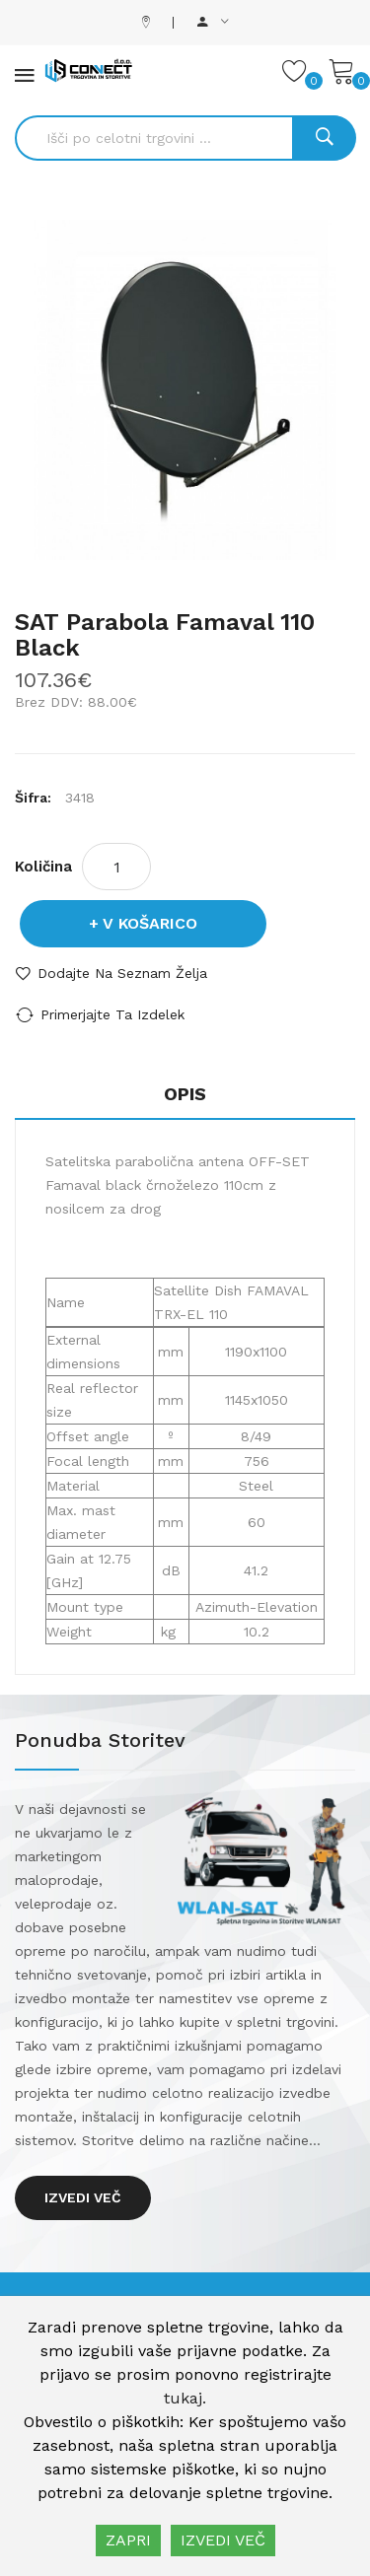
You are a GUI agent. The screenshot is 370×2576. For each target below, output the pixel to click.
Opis (185, 1093)
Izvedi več (82, 2197)
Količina (43, 866)
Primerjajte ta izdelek (112, 1014)
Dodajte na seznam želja (122, 973)
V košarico (150, 923)
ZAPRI (128, 2540)
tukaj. (185, 2398)
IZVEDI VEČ (223, 2540)
